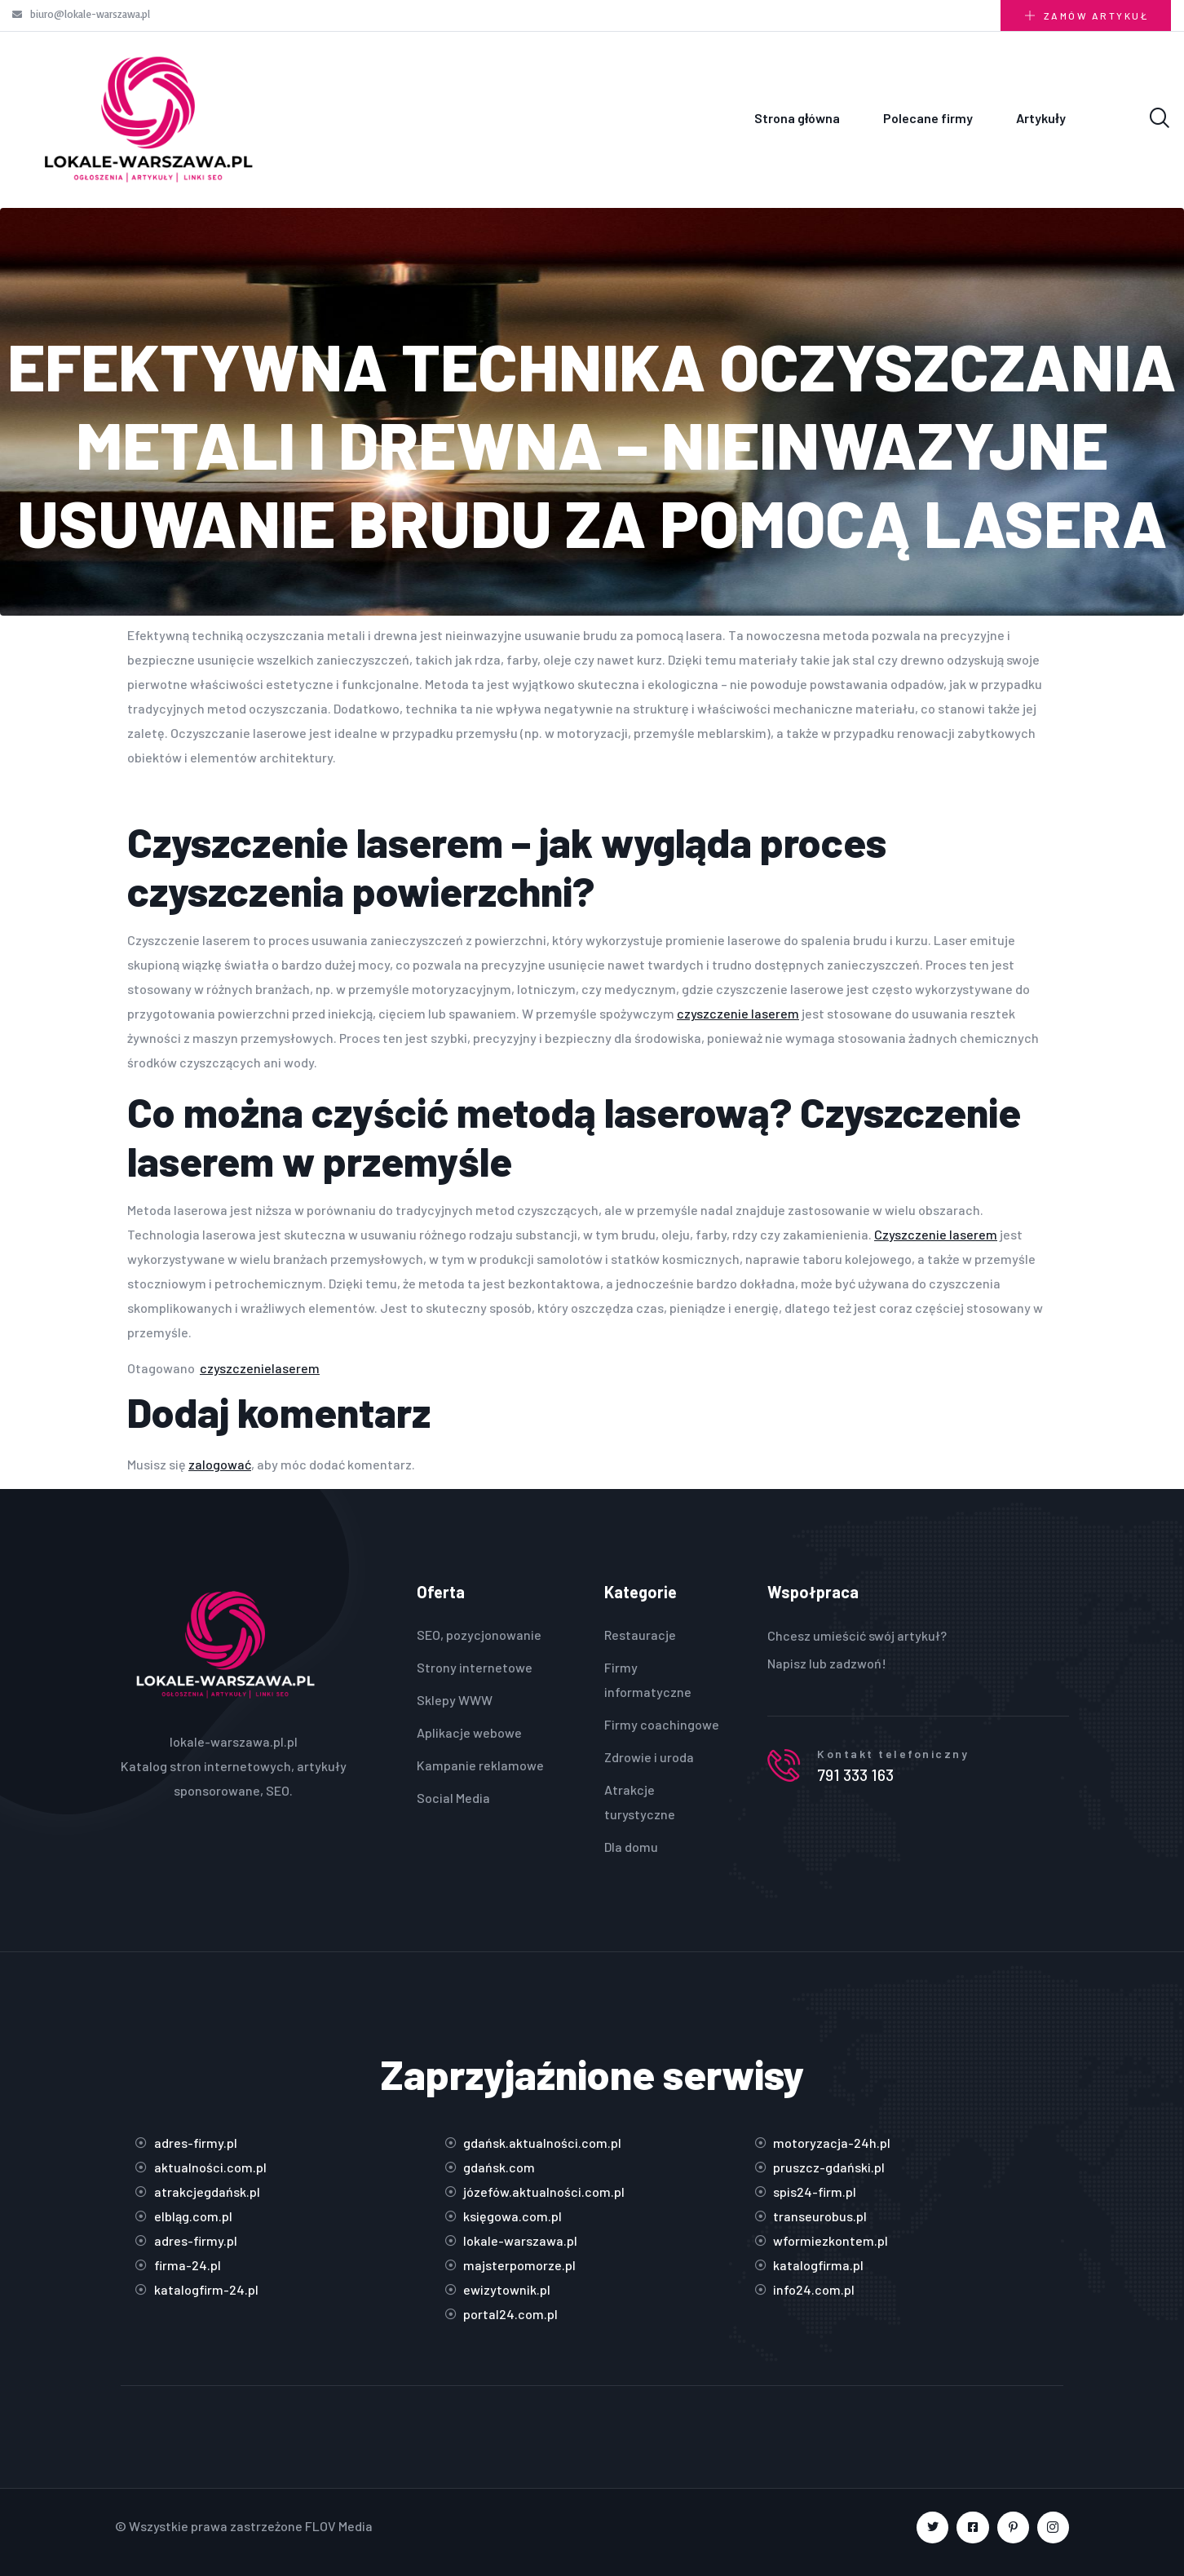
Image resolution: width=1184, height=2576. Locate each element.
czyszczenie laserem (738, 1013)
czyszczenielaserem (260, 1368)
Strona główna (797, 118)
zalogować (219, 1464)
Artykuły (1040, 118)
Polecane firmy (928, 118)
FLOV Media (339, 2526)
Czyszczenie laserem (935, 1234)
